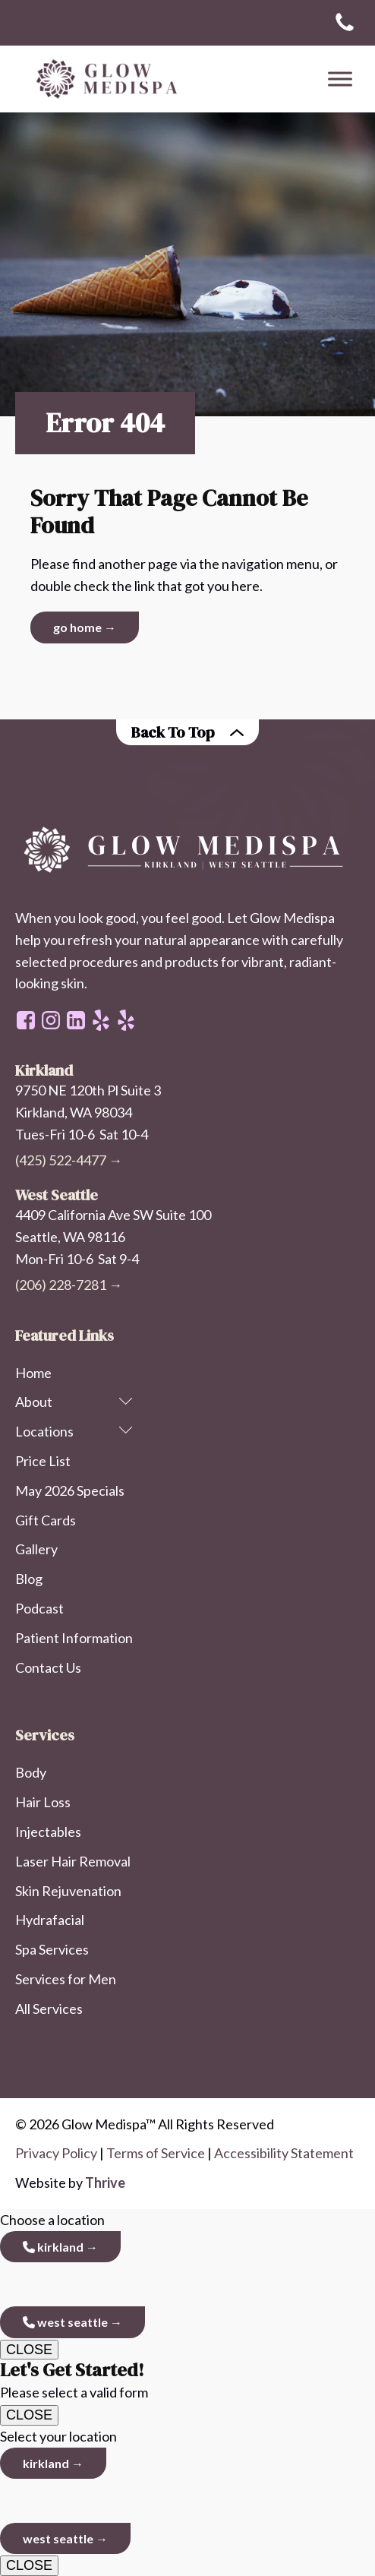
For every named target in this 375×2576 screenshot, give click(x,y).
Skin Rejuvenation (68, 1890)
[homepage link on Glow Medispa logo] (187, 851)
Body (30, 1772)
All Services (49, 2008)
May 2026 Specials (69, 1490)
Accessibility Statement (284, 2153)
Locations (74, 1431)
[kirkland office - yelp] (126, 1020)
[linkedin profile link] (76, 1020)
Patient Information (74, 1637)
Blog (29, 1578)
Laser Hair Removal (73, 1861)
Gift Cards (45, 1520)
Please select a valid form (187, 2380)
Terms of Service (155, 2153)
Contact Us (48, 1667)
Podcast (39, 1608)
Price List (43, 1460)
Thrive (105, 2182)
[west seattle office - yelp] (101, 1020)
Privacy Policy (56, 2153)
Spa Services (52, 1949)
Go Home (77, 627)
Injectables (48, 1831)
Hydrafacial (49, 1919)
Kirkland (53, 2246)
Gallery (36, 1549)
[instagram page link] (50, 1020)
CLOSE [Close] (29, 2349)
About (74, 1402)
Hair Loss (43, 1802)
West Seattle (65, 2322)
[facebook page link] (25, 1020)
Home (33, 1372)
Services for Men (65, 1979)
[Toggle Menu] (340, 78)
